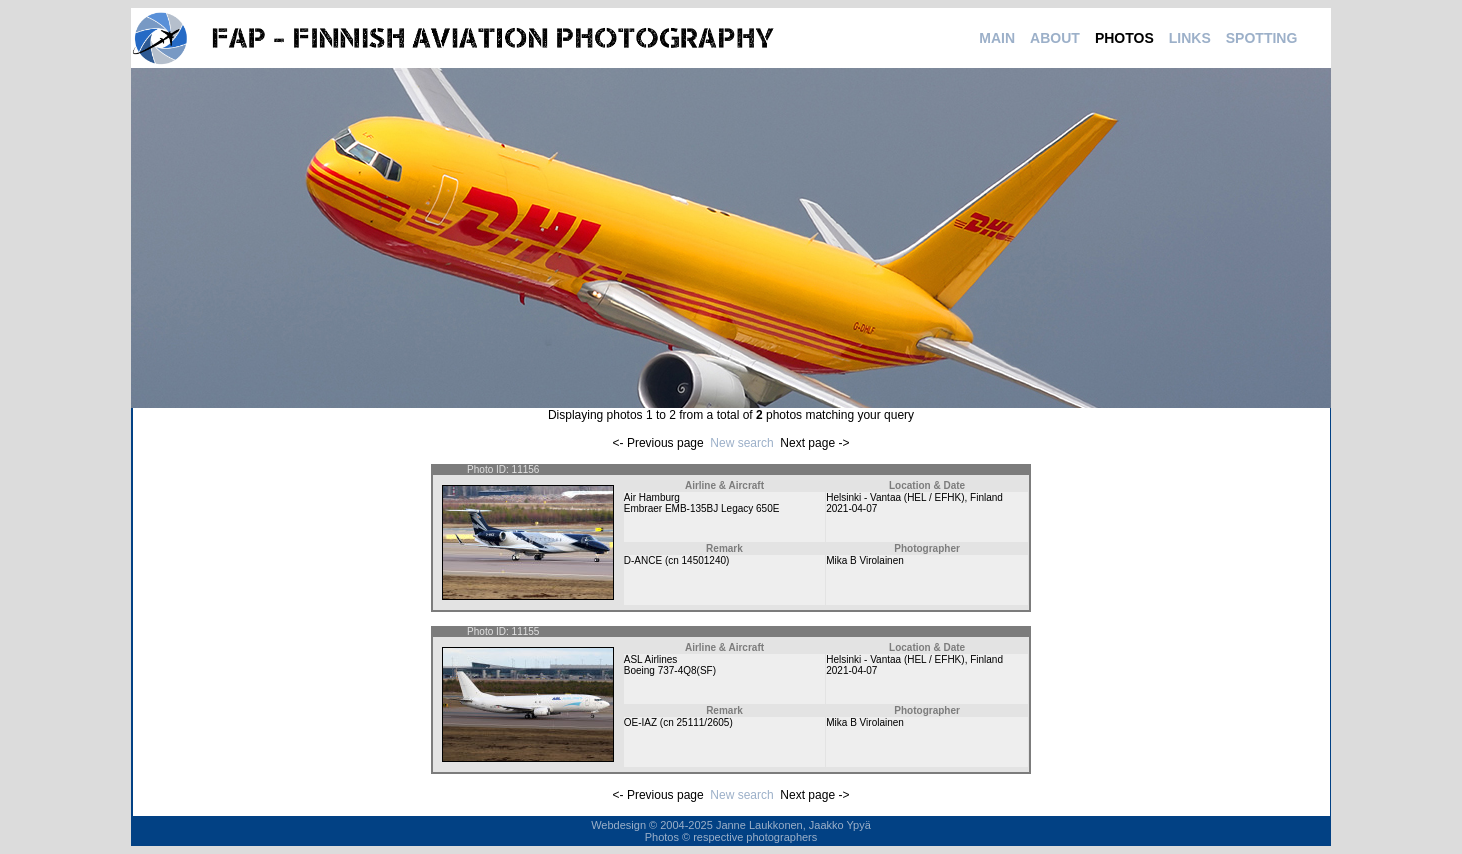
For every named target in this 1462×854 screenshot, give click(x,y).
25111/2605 (703, 722)
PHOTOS (1124, 38)
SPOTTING (1262, 38)
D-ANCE (643, 560)
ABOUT (1055, 38)
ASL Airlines (651, 659)
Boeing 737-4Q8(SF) (670, 670)
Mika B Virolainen (865, 560)
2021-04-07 (851, 508)
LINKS (1190, 38)
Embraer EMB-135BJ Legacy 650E (702, 508)
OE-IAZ (640, 722)
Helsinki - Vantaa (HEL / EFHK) (895, 497)
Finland (986, 497)
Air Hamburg (652, 497)
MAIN (997, 38)
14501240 (704, 560)
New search (741, 443)
